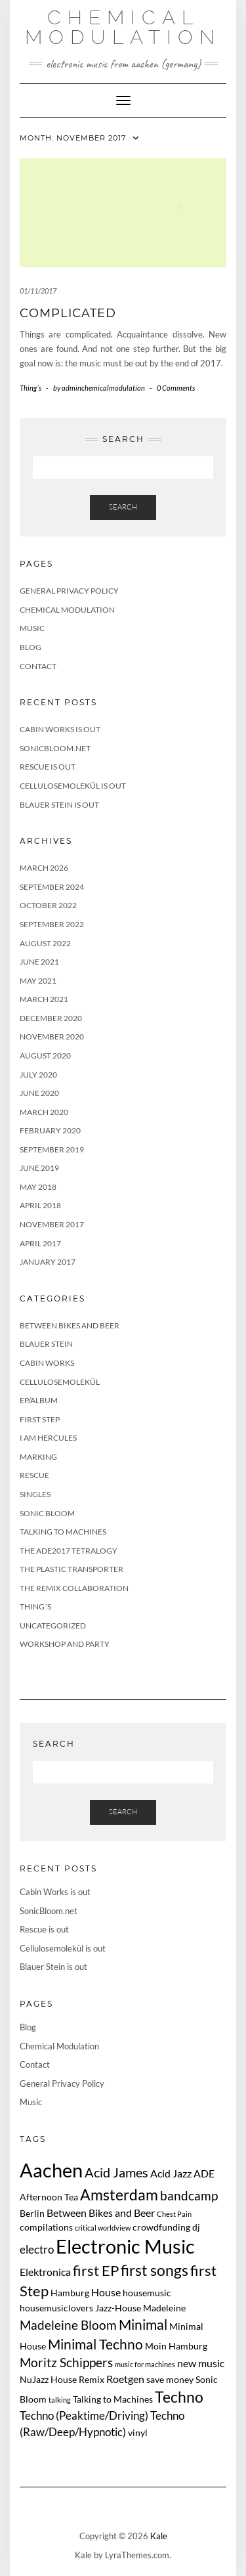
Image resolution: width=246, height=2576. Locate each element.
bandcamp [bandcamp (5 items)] (189, 2195)
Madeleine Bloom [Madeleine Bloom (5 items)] (68, 2324)
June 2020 (39, 1093)
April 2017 (40, 1243)
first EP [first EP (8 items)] (96, 2270)
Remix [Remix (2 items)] (91, 2379)
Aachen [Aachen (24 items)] (51, 2169)
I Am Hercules (48, 1438)
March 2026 (44, 868)
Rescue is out (47, 767)
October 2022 (48, 905)
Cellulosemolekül (60, 1382)
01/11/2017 (38, 290)
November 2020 (52, 1036)
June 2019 (39, 1168)
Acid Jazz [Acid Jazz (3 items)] (171, 2173)
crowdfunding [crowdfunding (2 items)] (161, 2227)
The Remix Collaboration (74, 1588)
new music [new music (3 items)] (200, 2363)
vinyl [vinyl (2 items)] (138, 2432)
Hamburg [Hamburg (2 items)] (70, 2292)
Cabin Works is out (60, 729)
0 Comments (176, 387)
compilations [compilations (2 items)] (46, 2227)
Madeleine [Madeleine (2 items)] (164, 2307)
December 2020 (51, 1018)
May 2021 (38, 981)
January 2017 (47, 1262)
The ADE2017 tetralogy (68, 1551)
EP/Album (39, 1400)
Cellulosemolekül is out (73, 786)
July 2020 (38, 1075)
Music (32, 628)
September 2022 (52, 924)
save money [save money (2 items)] (170, 2379)
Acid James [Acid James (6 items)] (116, 2172)
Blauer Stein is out (59, 805)
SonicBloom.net (55, 748)
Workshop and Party (65, 1644)
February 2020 (50, 1130)
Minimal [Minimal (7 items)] (143, 2324)
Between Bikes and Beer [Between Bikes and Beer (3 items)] (101, 2212)
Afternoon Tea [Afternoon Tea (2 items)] (49, 2196)
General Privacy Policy (69, 591)
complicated (68, 313)
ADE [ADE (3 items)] (204, 2173)
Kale (158, 2536)
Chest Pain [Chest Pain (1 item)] (174, 2214)
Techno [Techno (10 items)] (179, 2397)
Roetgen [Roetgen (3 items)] (125, 2378)
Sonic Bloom (47, 1513)
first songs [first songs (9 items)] (154, 2270)
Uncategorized (53, 1625)
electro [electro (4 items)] (37, 2249)
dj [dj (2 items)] (196, 2227)
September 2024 (52, 887)
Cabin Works (47, 1363)
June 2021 (39, 962)
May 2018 (38, 1187)
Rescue (34, 1475)
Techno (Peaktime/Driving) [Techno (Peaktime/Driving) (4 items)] (84, 2415)
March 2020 (44, 1112)
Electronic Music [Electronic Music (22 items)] (125, 2246)
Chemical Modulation (123, 27)
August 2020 (45, 1055)
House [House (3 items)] (106, 2292)
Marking (38, 1457)
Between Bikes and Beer (69, 1325)
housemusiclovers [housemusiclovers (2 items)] (56, 2307)
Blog (30, 647)
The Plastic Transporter (71, 1569)
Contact (38, 666)
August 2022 (45, 943)
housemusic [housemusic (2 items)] (147, 2292)
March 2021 (44, 999)
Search (123, 507)
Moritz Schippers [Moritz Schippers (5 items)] (66, 2362)
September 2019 (52, 1149)
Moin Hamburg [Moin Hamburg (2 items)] (176, 2345)
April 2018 (40, 1205)
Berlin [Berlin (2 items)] (32, 2213)
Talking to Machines (63, 1532)
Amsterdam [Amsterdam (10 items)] (119, 2194)
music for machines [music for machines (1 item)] (145, 2364)
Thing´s (30, 387)
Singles (35, 1494)
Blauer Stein (46, 1344)
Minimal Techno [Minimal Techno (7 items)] (95, 2344)
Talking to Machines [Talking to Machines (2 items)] (113, 2399)
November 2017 (52, 1224)
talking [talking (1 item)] (60, 2399)
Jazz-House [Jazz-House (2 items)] (118, 2307)
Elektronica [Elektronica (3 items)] (45, 2271)
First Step (40, 1419)
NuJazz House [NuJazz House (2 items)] (48, 2379)
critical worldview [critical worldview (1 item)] (103, 2227)
